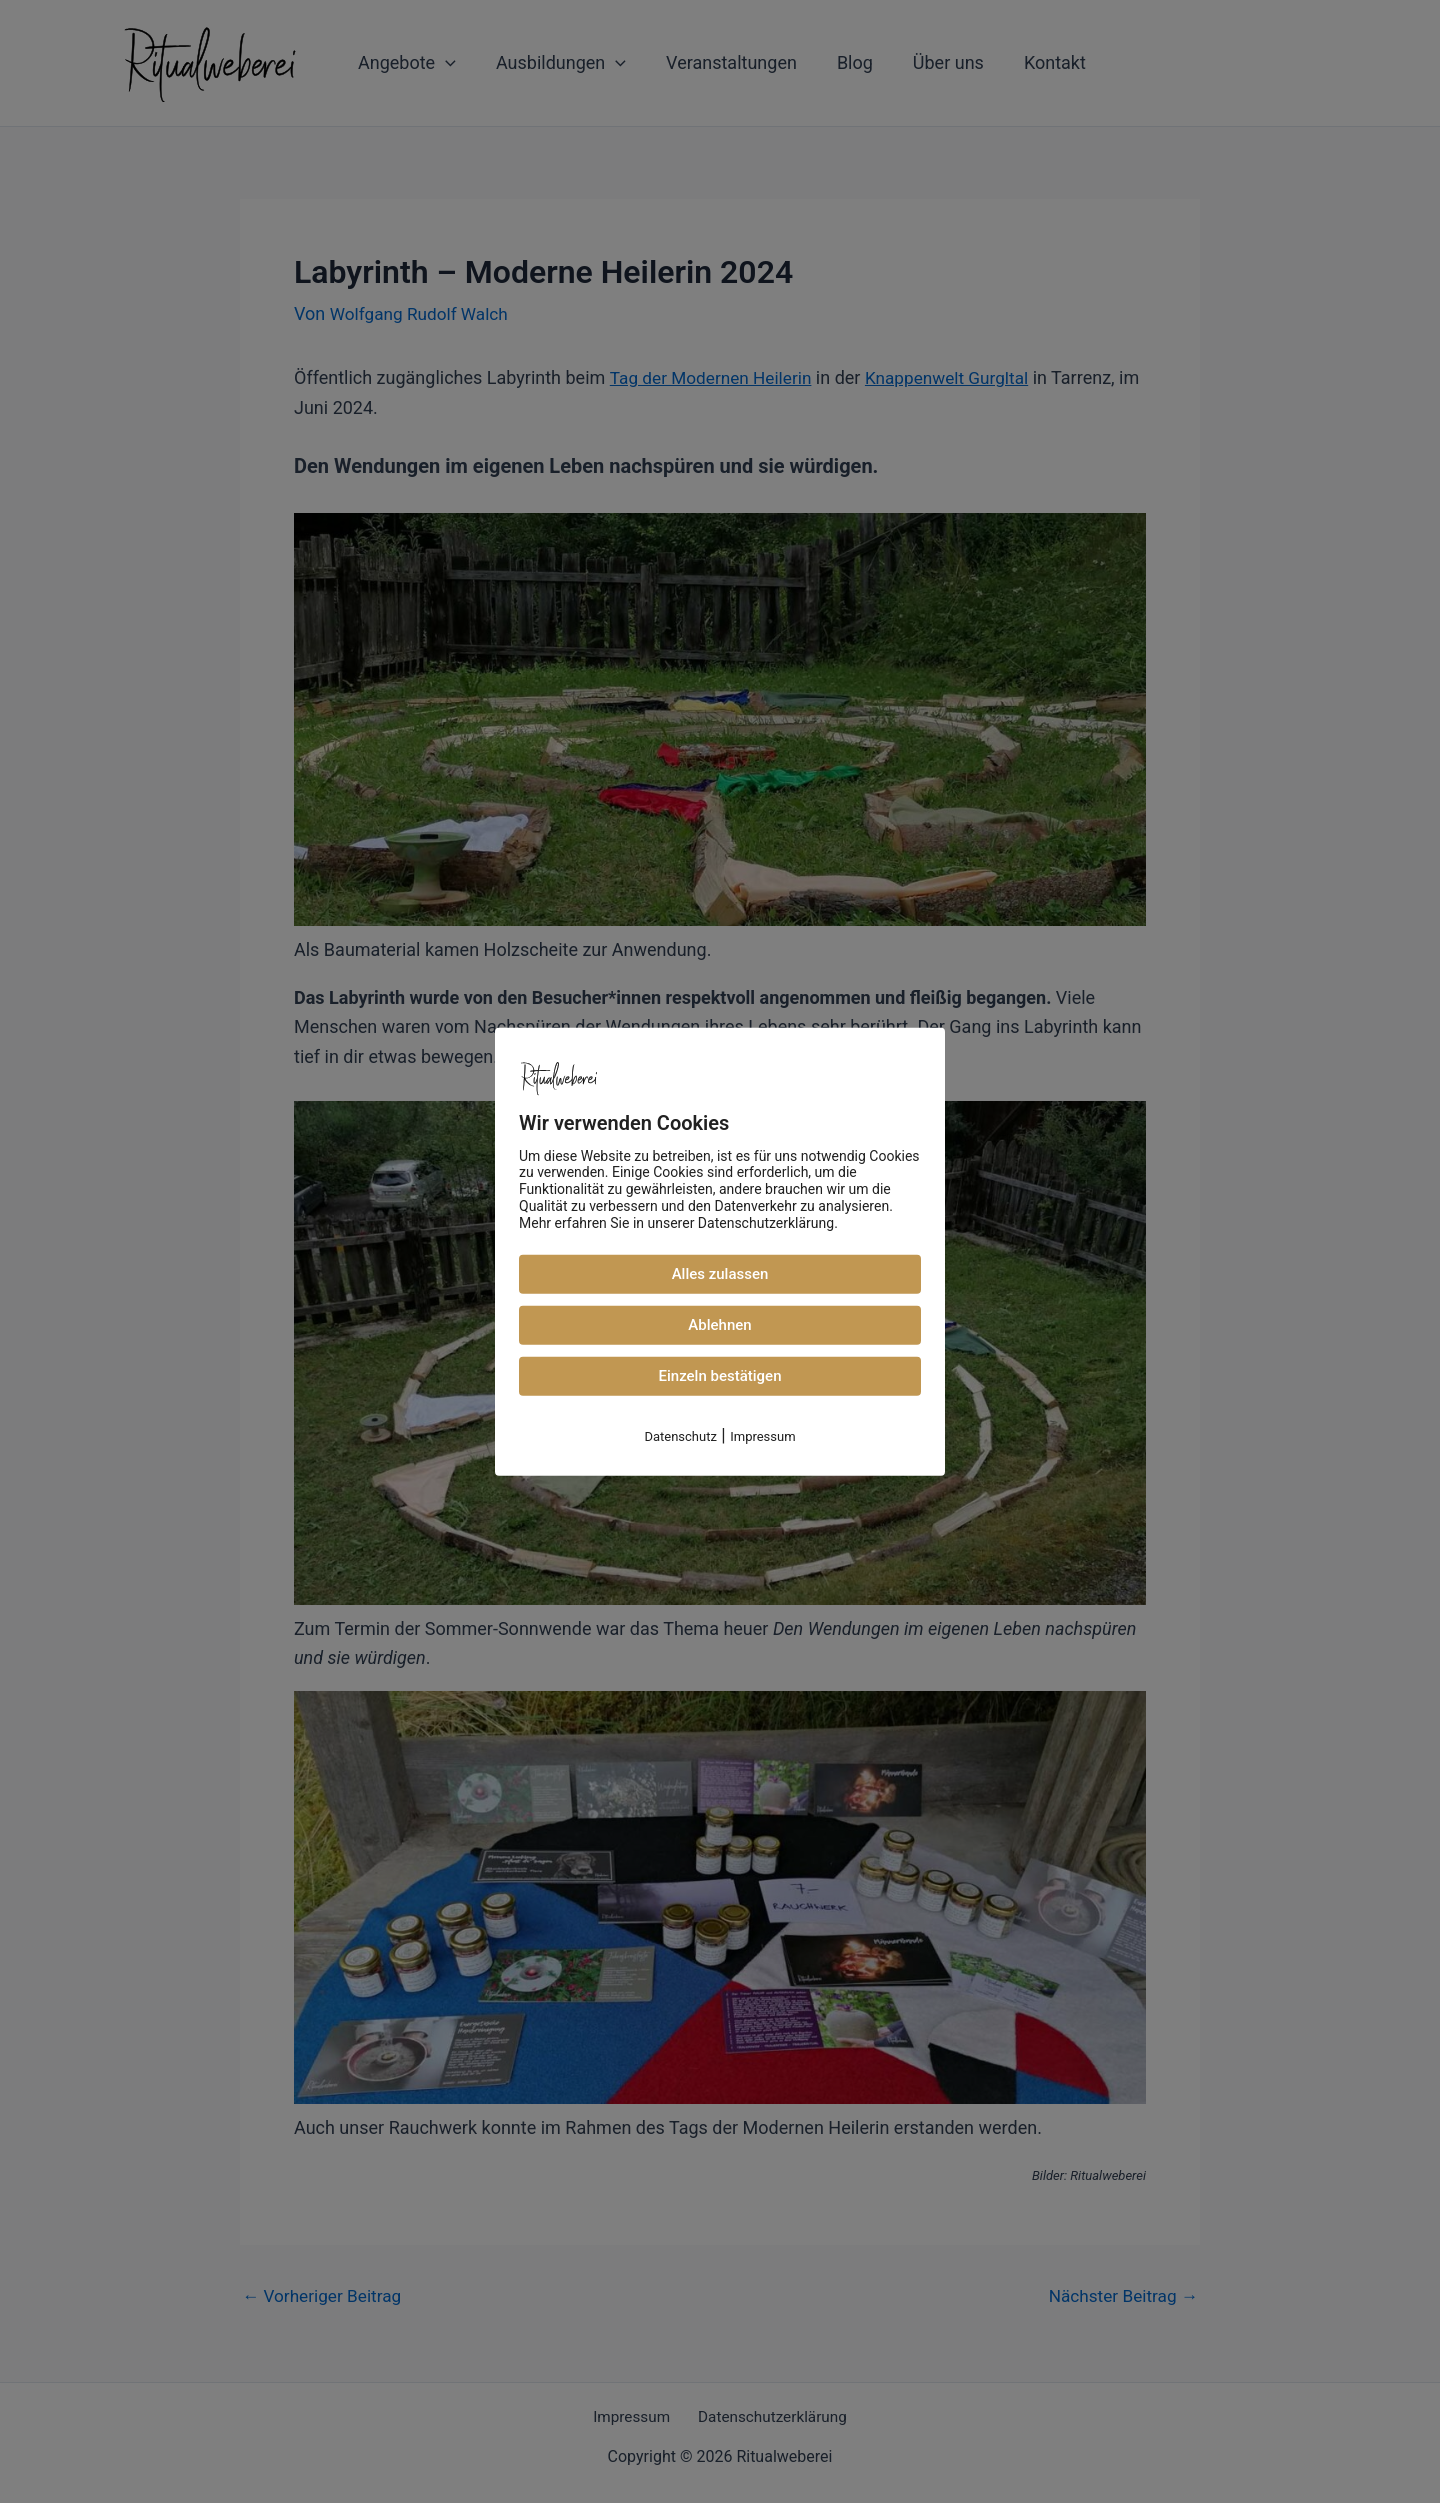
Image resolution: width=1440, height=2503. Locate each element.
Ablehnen (719, 1325)
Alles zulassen (720, 1274)
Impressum (762, 1436)
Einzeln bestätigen (720, 1376)
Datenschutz (680, 1436)
